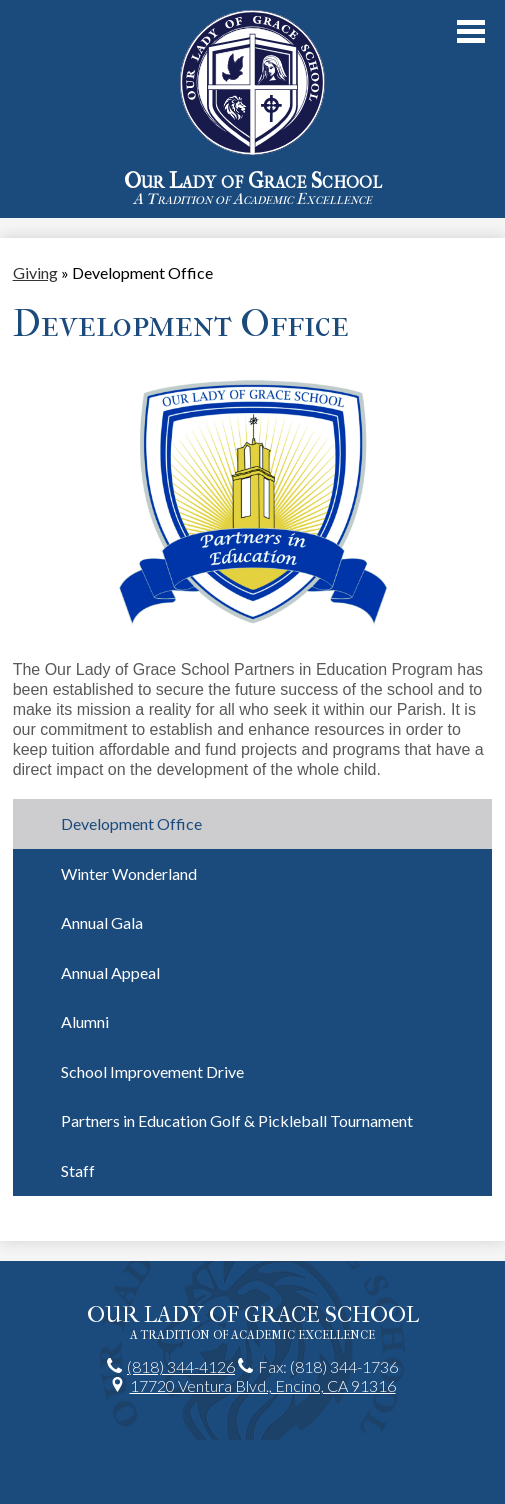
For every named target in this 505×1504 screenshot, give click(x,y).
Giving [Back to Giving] (35, 272)
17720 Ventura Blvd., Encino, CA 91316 (263, 1385)
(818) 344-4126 (181, 1366)
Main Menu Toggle (471, 31)
